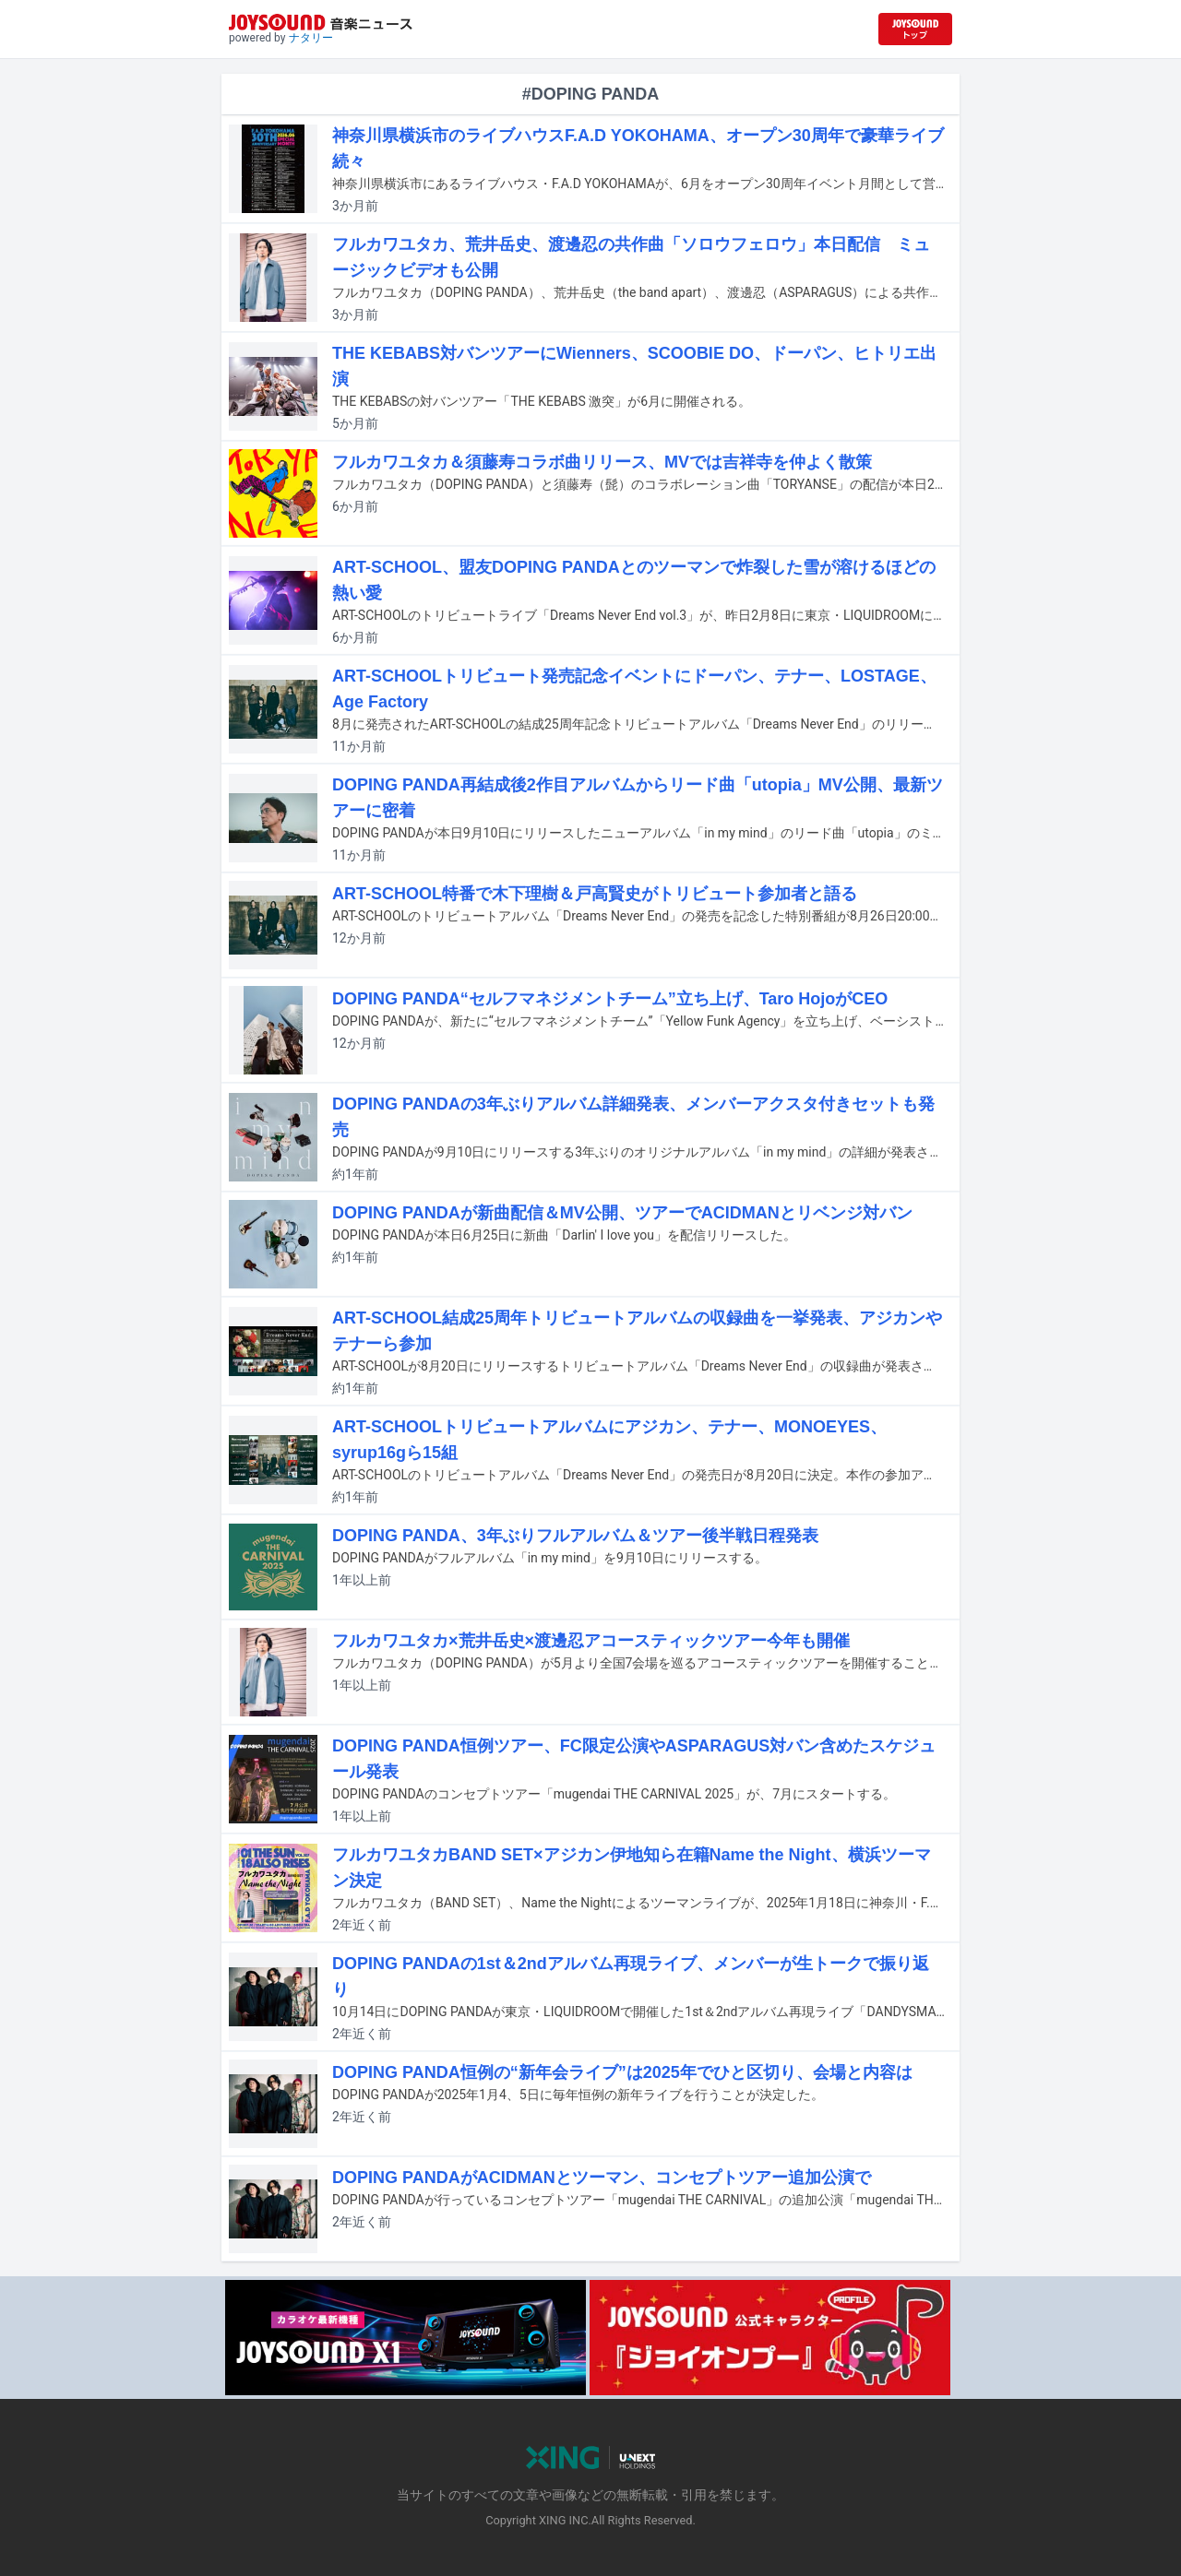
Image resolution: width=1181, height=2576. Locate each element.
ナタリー (311, 37)
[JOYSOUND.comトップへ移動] (915, 29)
